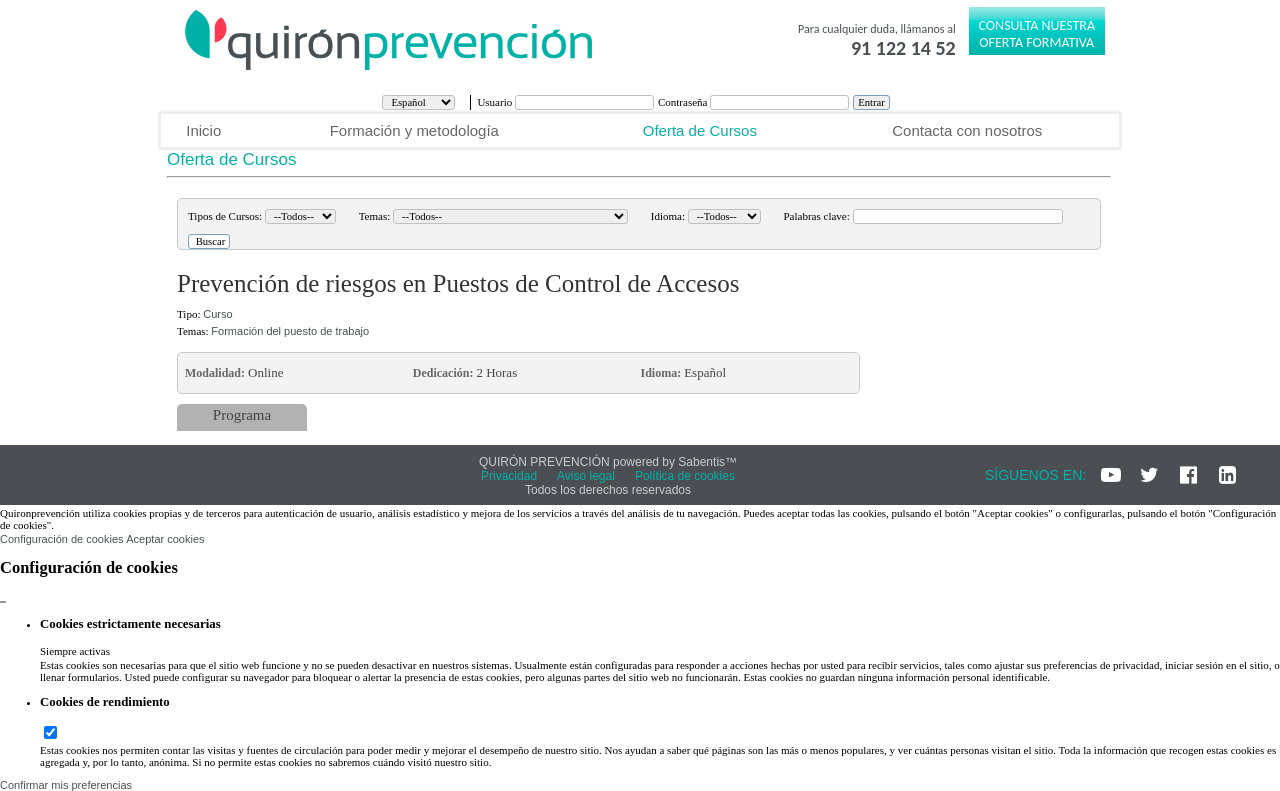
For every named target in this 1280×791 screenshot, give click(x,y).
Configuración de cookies (62, 539)
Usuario (496, 102)
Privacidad (509, 476)
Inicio (203, 130)
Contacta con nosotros (967, 130)
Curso (217, 314)
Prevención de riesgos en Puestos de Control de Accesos (458, 283)
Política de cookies (685, 476)
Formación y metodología (414, 130)
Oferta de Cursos (700, 130)
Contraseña (684, 102)
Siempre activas (75, 651)
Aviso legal (586, 476)
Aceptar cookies (165, 539)
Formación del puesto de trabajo (290, 331)
